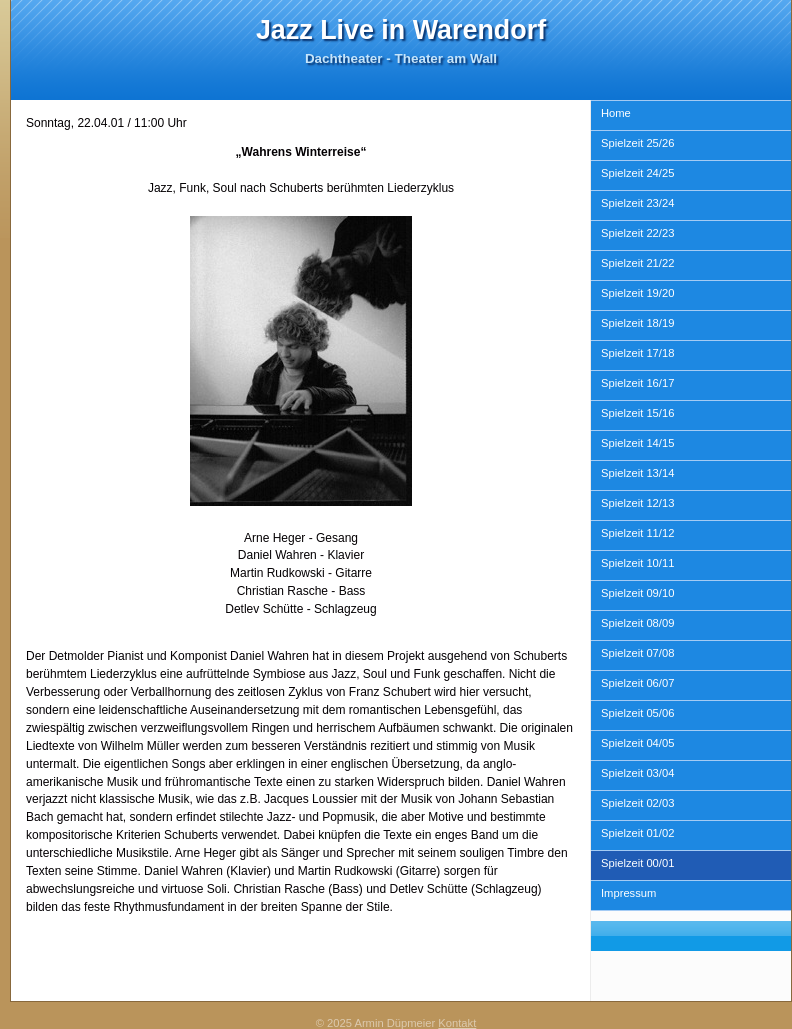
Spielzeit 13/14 (637, 473)
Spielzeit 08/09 (637, 623)
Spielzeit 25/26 (637, 143)
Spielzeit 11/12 (637, 533)
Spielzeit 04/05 (637, 743)
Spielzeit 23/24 (637, 203)
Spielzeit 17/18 (637, 353)
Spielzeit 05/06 (637, 713)
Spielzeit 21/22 (637, 263)
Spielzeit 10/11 (637, 563)
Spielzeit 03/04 (637, 773)
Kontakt (457, 1023)
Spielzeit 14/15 (637, 443)
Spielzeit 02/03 (637, 803)
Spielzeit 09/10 (637, 593)
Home (616, 113)
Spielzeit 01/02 (637, 833)
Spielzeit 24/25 (637, 173)
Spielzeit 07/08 (637, 653)
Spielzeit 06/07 (637, 683)
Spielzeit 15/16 (637, 413)
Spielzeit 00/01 (637, 863)
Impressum (628, 893)
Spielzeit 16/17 (637, 383)
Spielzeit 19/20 (637, 293)
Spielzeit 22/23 (637, 233)
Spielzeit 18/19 (637, 323)
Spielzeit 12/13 (637, 503)
